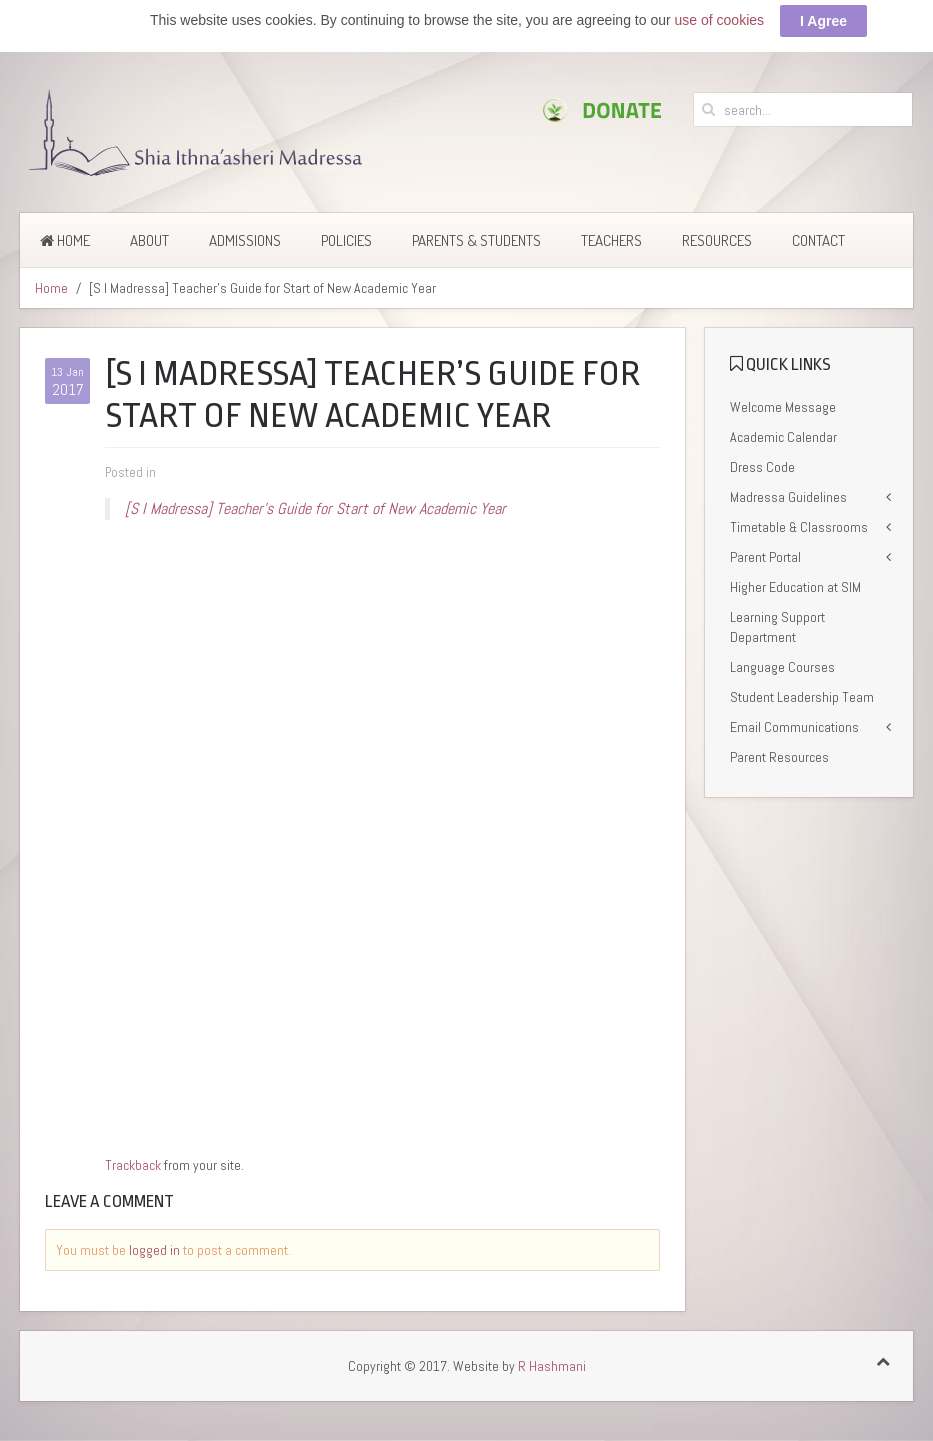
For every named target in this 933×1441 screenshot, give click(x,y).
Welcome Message (783, 407)
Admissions (245, 240)
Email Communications (794, 727)
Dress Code (762, 467)
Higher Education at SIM (795, 587)
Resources (717, 240)
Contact (818, 240)
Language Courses (782, 667)
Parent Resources (779, 757)
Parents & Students (476, 240)
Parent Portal (765, 557)
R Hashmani (552, 1366)
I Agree (823, 21)
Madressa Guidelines (788, 497)
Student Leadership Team (802, 697)
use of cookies (720, 20)
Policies (346, 240)
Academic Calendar (783, 437)
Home (65, 240)
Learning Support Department (777, 627)
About (149, 240)
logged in (154, 1250)
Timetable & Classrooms (799, 527)
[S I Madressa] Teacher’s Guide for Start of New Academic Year (315, 508)
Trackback (133, 1165)
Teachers (611, 240)
